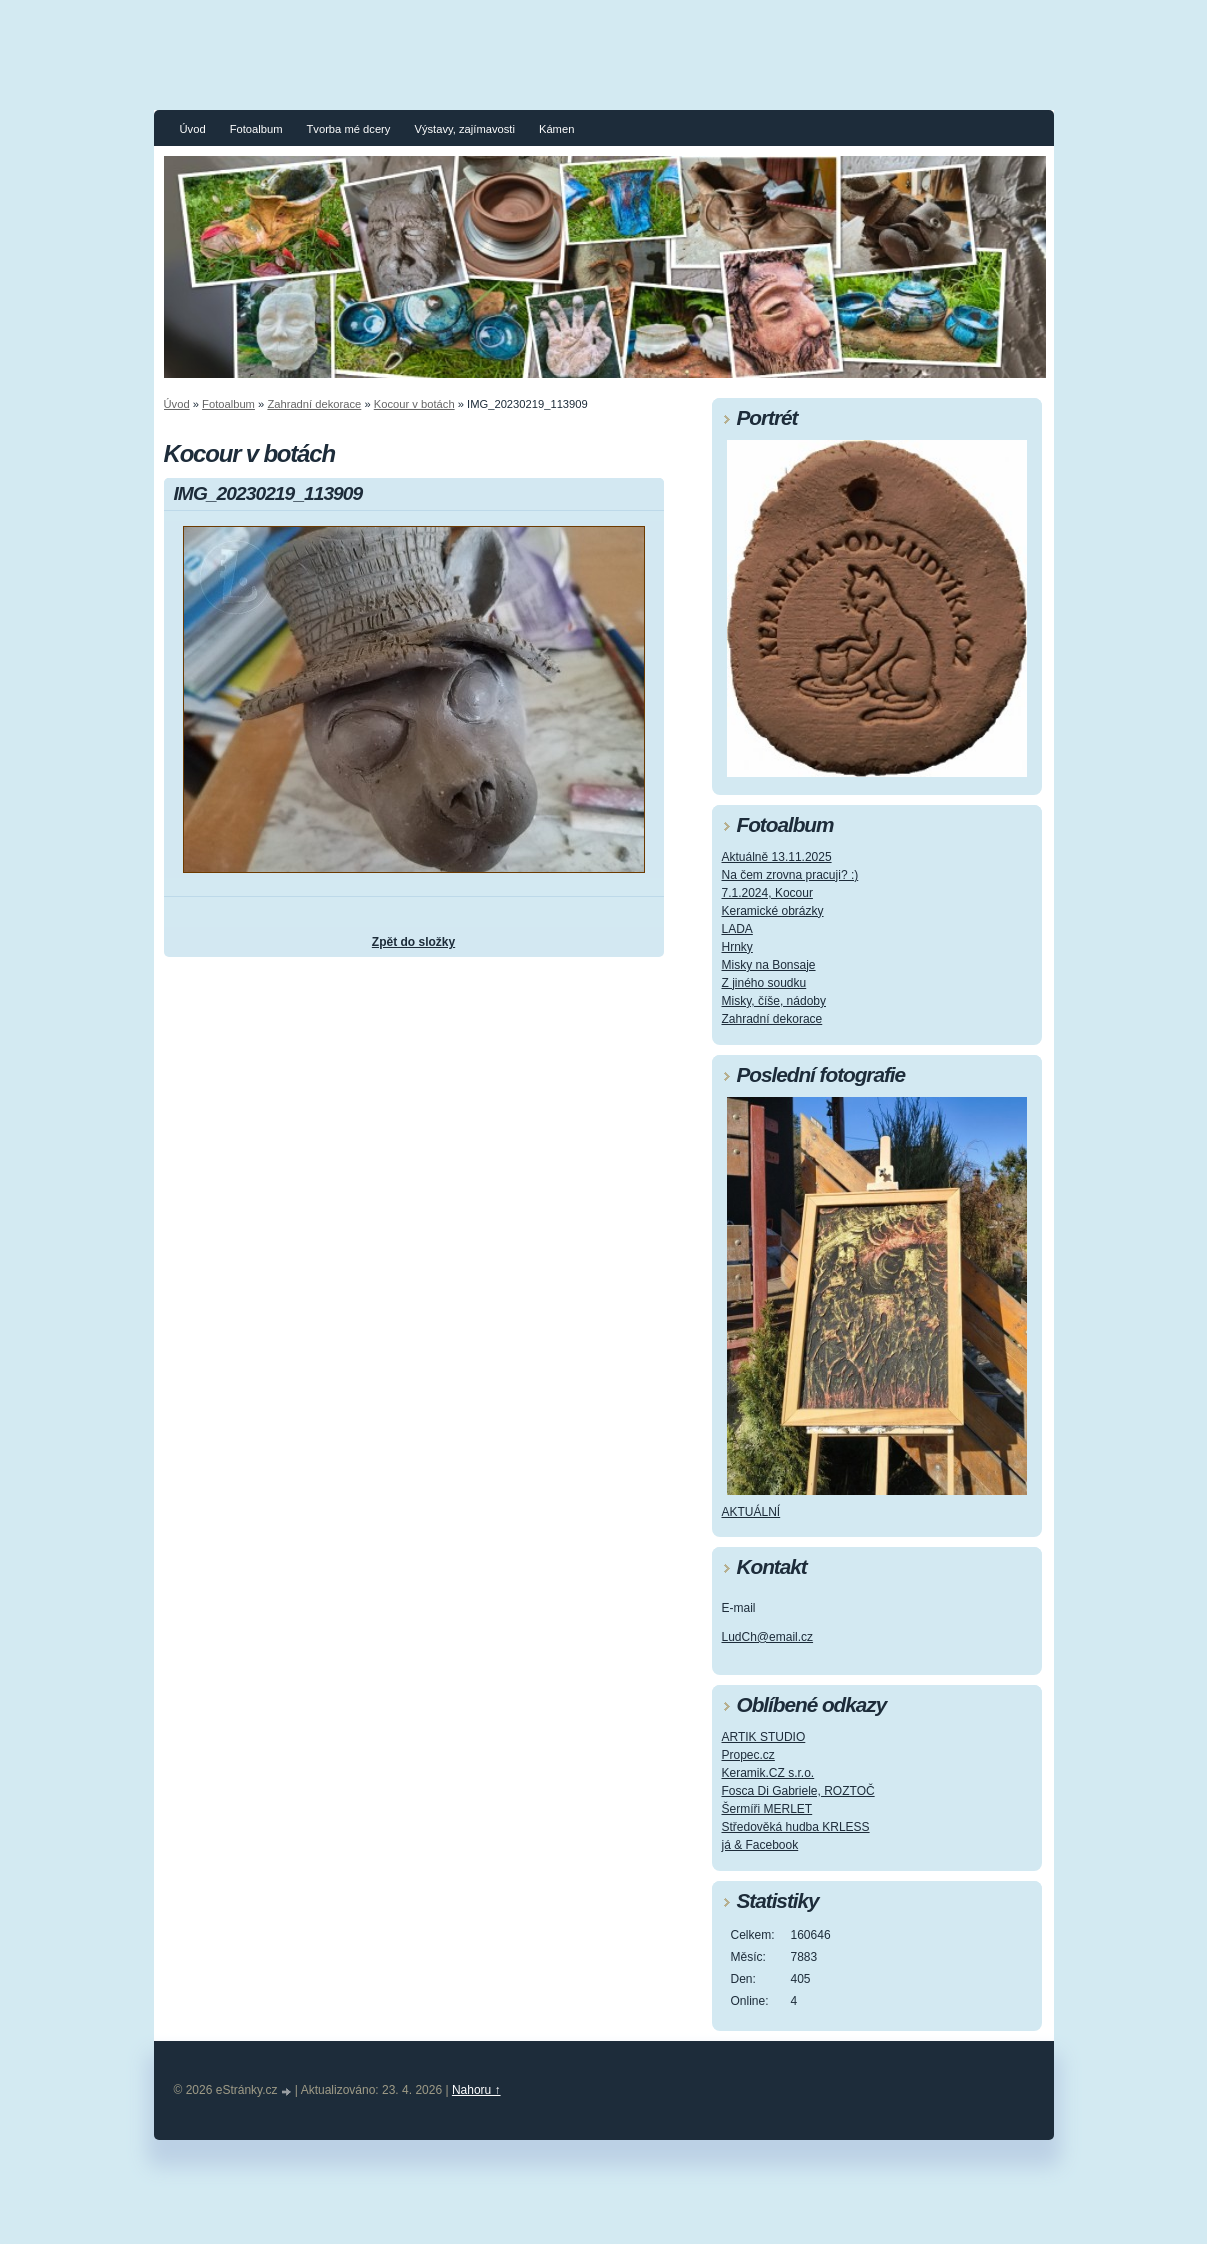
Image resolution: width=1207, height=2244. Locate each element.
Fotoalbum (256, 129)
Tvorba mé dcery (348, 129)
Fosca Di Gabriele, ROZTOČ (798, 1791)
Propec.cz (748, 1755)
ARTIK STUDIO (764, 1737)
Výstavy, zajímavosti (464, 129)
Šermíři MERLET (767, 1809)
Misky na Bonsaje (769, 965)
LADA (737, 929)
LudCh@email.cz (768, 1637)
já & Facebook (760, 1845)
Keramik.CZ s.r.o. (768, 1773)
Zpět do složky (413, 942)
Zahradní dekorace (314, 404)
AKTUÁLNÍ (751, 1512)
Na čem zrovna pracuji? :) (790, 875)
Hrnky (737, 947)
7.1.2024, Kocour (767, 893)
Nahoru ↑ (476, 2090)
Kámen (556, 129)
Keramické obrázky (773, 911)
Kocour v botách (414, 404)
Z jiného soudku (764, 983)
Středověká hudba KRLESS (796, 1827)
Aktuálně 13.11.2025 (777, 857)
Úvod (193, 129)
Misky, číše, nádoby (774, 1001)
